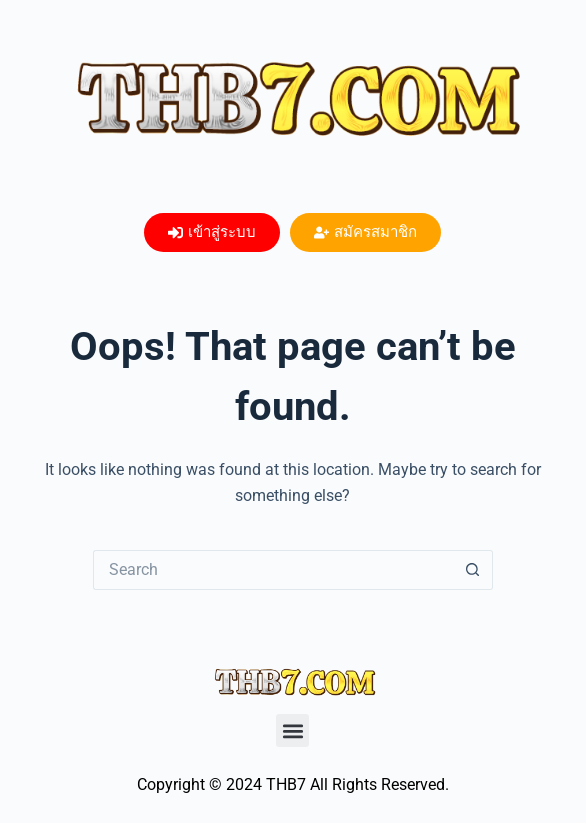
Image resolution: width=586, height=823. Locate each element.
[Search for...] (273, 570)
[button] (292, 730)
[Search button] (473, 570)
